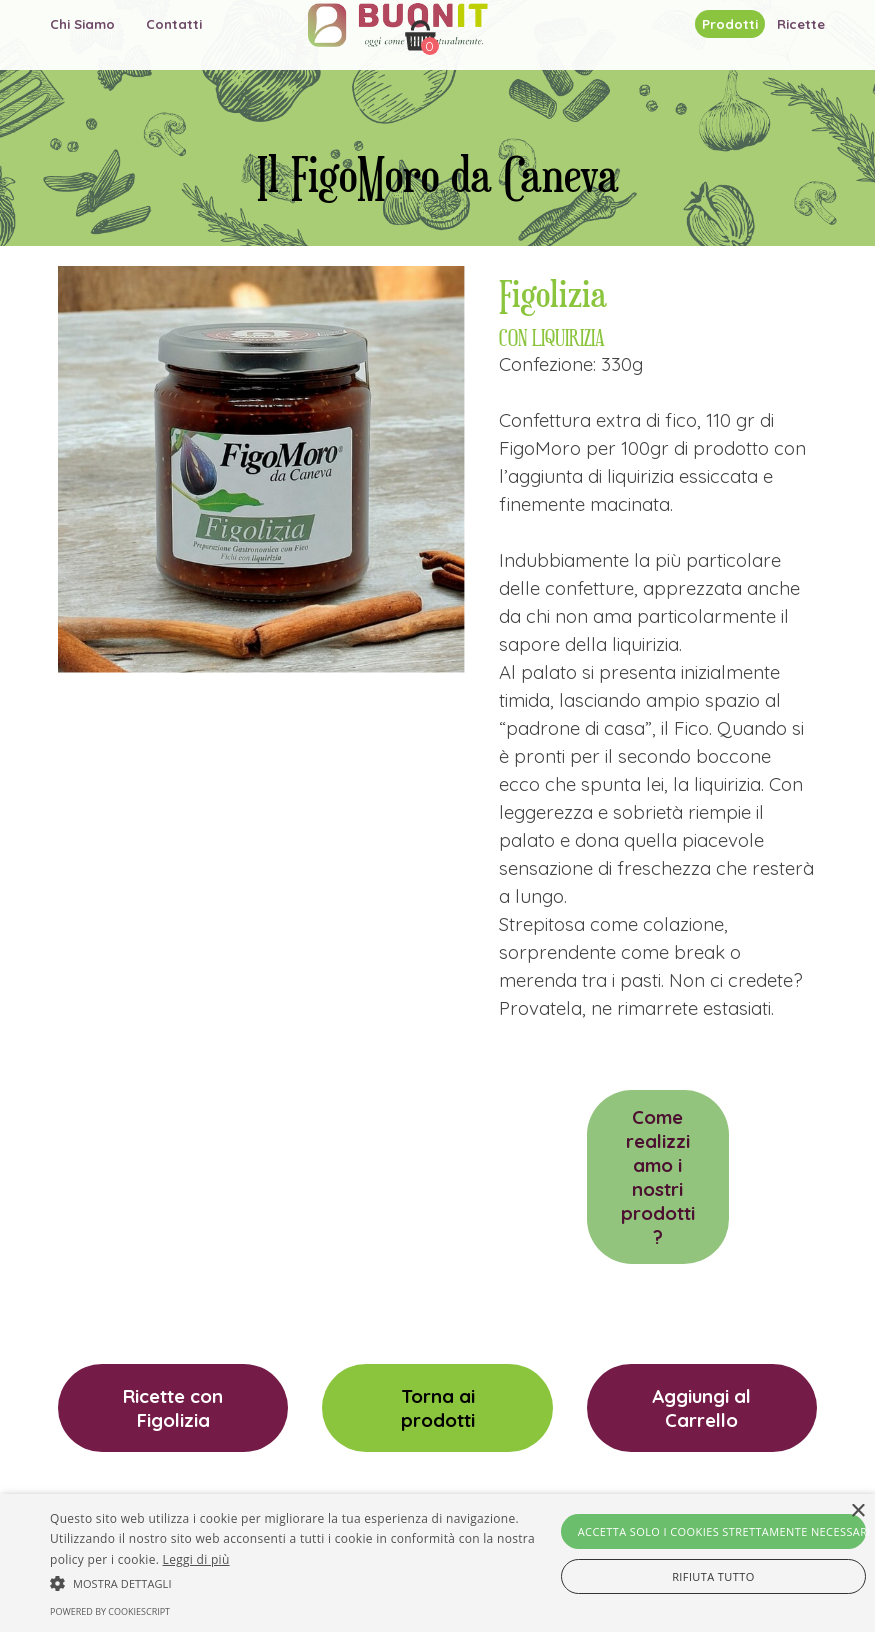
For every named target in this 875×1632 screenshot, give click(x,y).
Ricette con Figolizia (173, 1408)
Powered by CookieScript (110, 1611)
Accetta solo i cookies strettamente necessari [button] (722, 1531)
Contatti (174, 24)
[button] (302, 1581)
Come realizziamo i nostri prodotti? (658, 1177)
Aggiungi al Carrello (701, 1408)
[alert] (437, 1563)
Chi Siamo (82, 24)
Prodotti (730, 24)
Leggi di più (196, 1559)
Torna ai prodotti (438, 1408)
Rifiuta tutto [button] (713, 1576)
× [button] (857, 1511)
